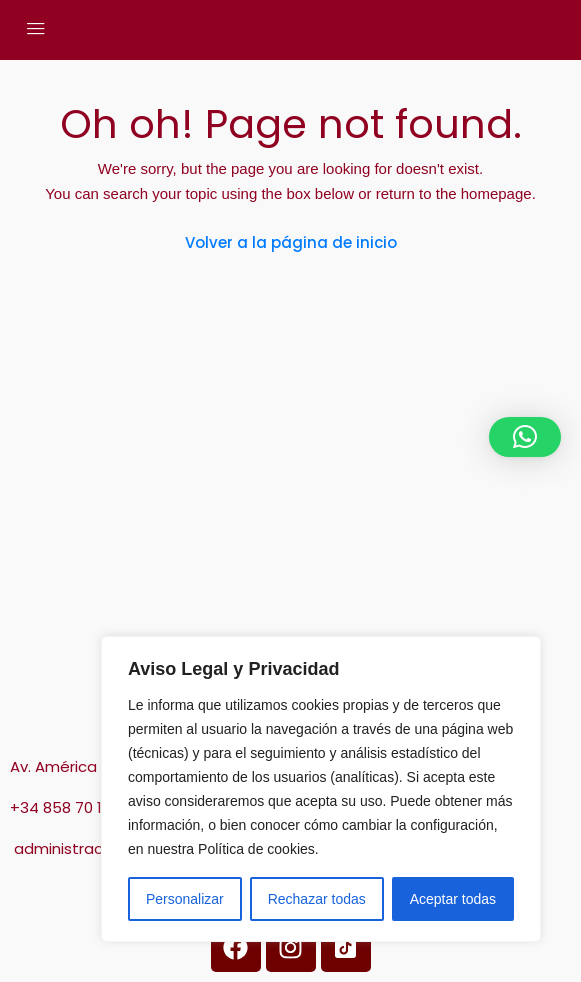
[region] (321, 789)
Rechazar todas (317, 899)
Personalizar (185, 899)
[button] (525, 437)
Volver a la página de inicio (291, 242)
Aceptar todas (453, 899)
